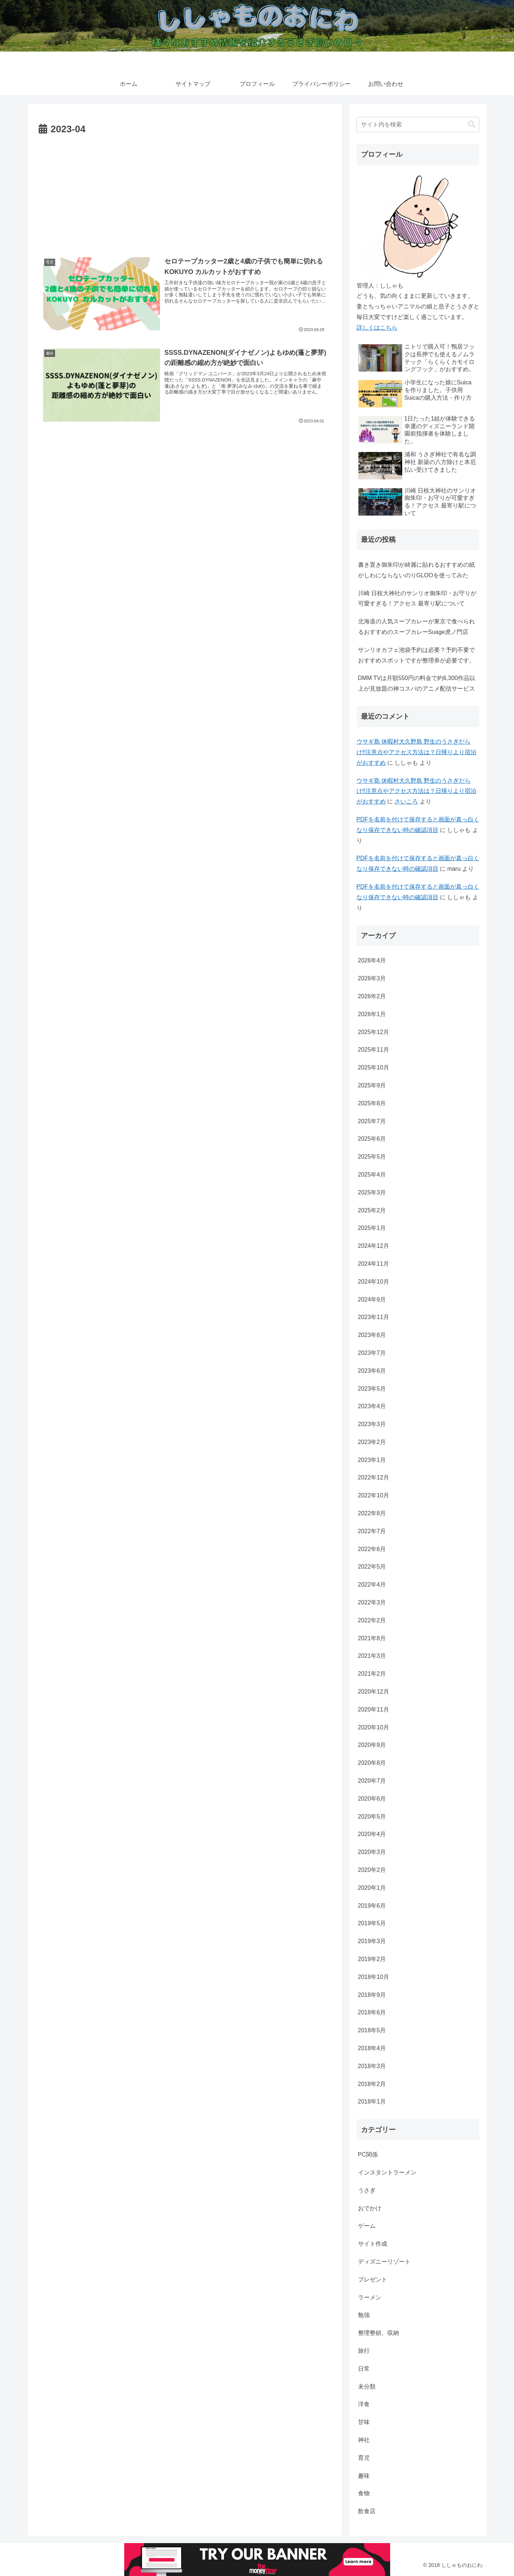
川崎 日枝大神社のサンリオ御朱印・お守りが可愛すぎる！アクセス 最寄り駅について (417, 598)
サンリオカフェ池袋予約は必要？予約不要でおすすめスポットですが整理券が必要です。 (416, 655)
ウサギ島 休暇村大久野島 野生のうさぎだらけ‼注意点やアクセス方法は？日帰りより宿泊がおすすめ (416, 752)
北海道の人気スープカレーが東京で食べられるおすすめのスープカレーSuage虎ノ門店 (416, 626)
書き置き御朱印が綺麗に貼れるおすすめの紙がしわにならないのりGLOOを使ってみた (416, 570)
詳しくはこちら (377, 327)
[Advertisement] (185, 192)
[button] (471, 124)
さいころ (406, 801)
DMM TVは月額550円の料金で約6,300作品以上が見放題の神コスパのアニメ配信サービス (417, 683)
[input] (418, 124)
